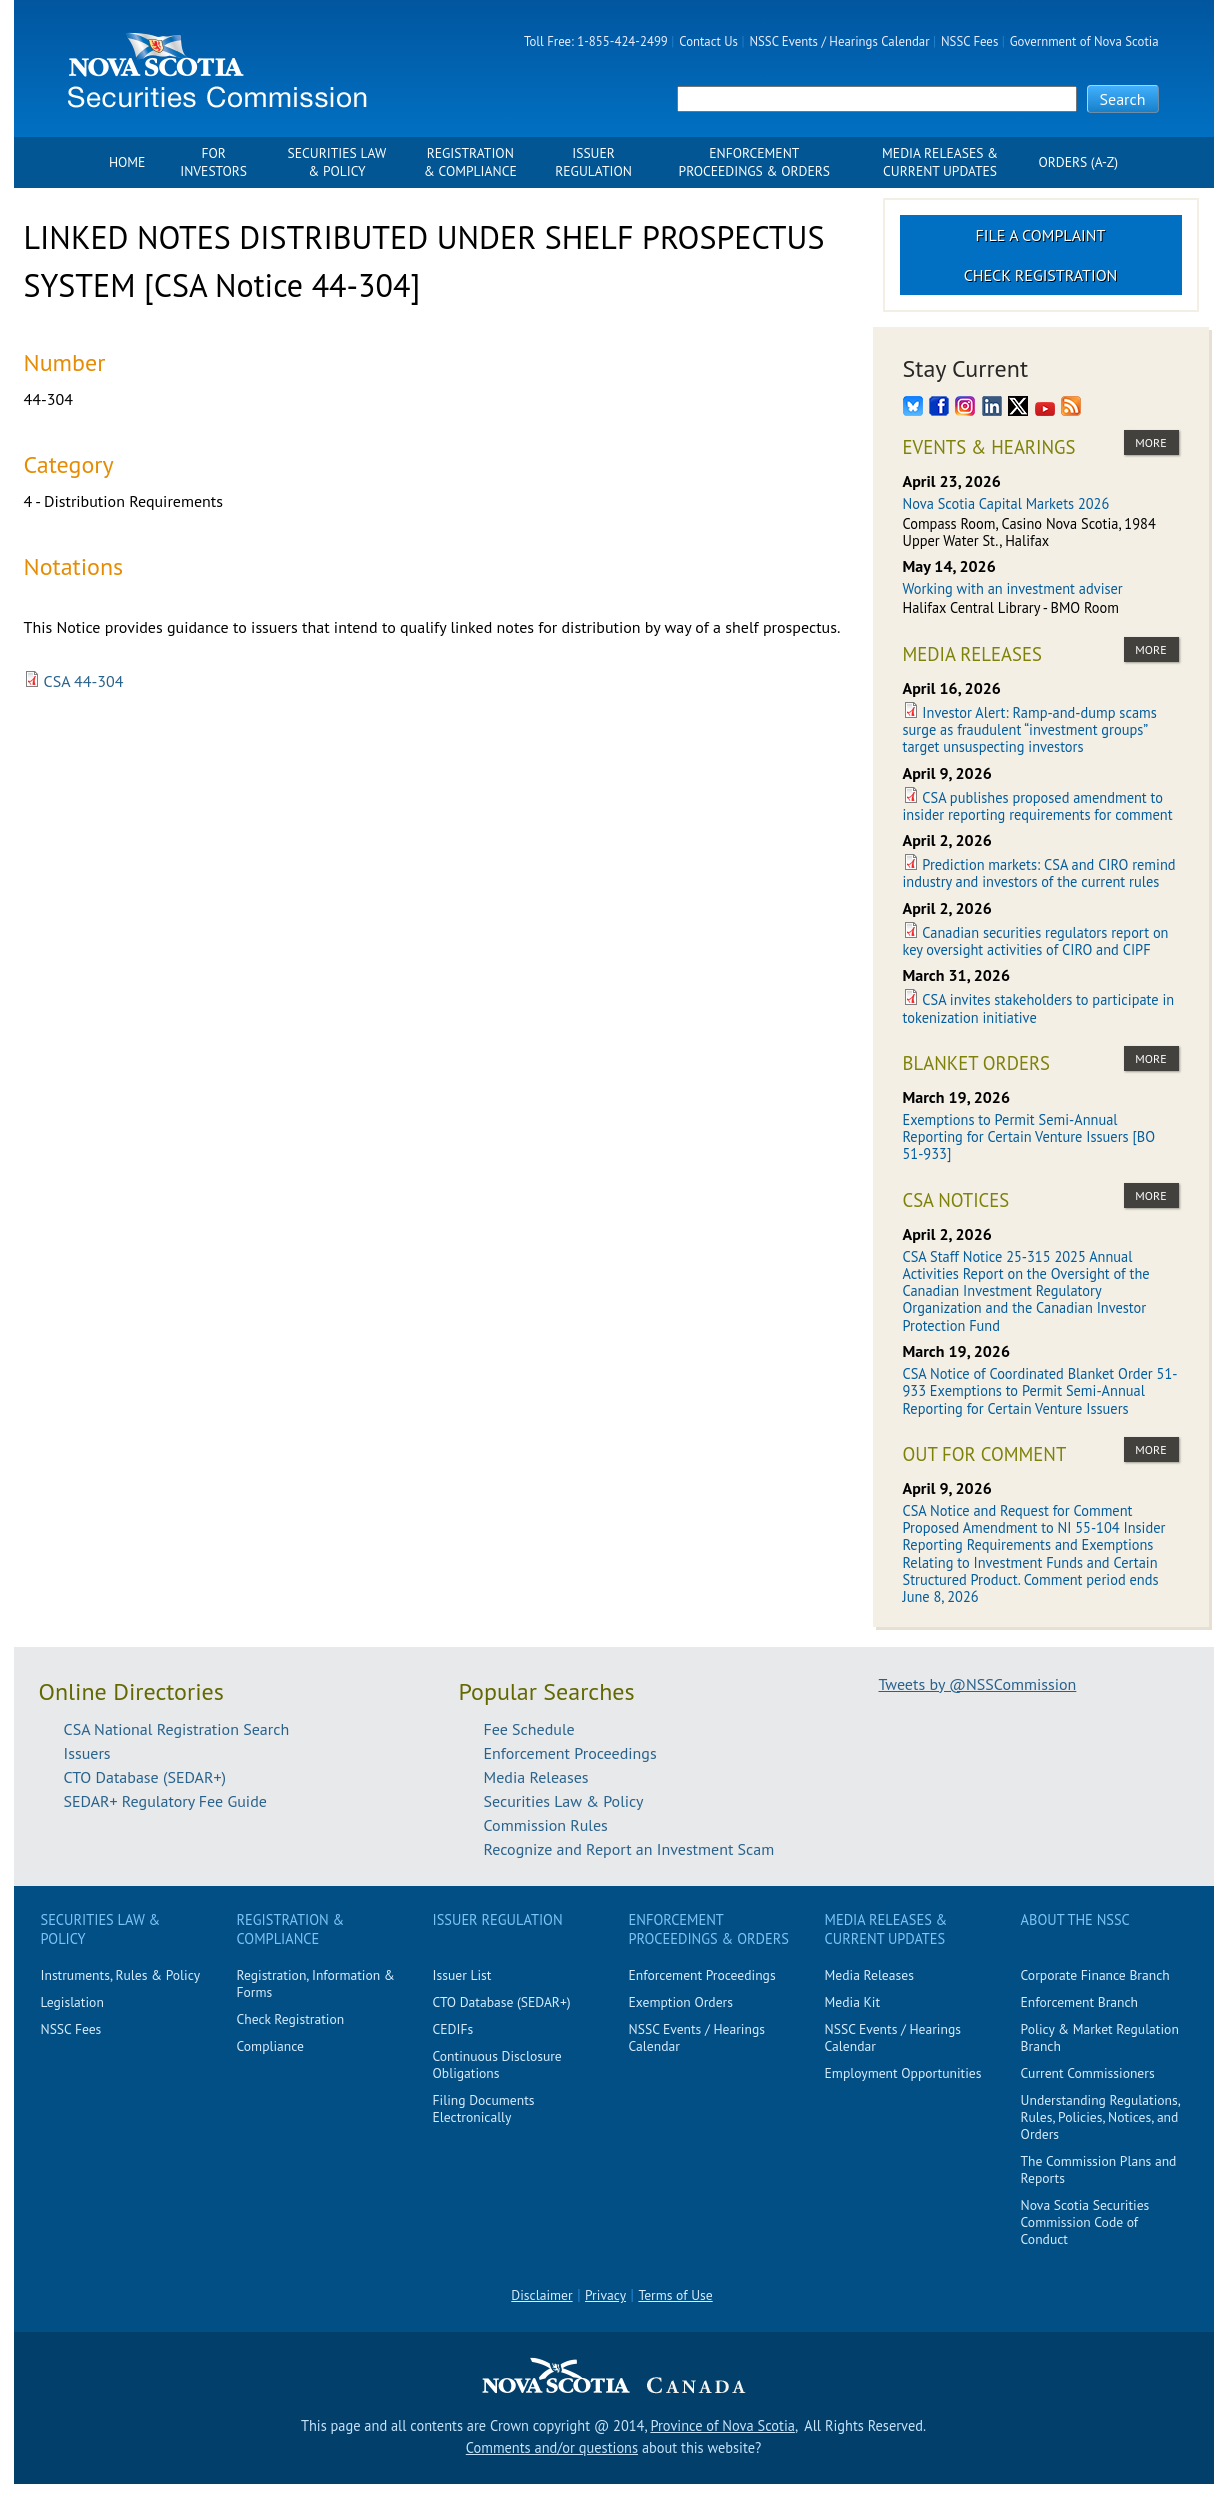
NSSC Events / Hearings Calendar (839, 41)
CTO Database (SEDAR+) (145, 1777)
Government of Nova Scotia (1084, 41)
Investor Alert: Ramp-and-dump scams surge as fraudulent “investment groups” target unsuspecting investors (1030, 730)
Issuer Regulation (593, 162)
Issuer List (462, 1975)
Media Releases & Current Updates (940, 162)
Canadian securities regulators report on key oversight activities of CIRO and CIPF (1036, 941)
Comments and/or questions (552, 2447)
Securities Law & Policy (337, 162)
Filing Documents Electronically (484, 2108)
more (1150, 442)
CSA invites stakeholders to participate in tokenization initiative (1039, 1008)
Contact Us (708, 41)
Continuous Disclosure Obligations (497, 2064)
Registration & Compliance (470, 162)
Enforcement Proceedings (570, 1753)
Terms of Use (675, 2295)
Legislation (72, 2002)
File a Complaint (1041, 235)
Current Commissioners (1088, 2073)
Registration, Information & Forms (316, 1983)
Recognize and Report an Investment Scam (629, 1849)
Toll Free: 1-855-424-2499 (596, 41)
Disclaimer (541, 2295)
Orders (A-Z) (1078, 162)
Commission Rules (546, 1825)
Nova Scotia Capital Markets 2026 (1006, 503)
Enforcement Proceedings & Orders (754, 162)
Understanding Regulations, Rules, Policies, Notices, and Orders (1100, 2117)
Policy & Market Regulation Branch (1100, 2037)
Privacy (605, 2295)
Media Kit (853, 2002)
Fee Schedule (529, 1729)
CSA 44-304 (84, 681)
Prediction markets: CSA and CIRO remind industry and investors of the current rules (1039, 873)
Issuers (87, 1753)
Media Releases (536, 1777)
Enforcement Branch (1079, 2002)
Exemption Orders (681, 2002)
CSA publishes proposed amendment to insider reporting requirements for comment (1038, 806)
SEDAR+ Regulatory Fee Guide (165, 1801)
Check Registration (1041, 275)
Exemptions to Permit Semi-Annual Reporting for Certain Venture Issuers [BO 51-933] (1029, 1137)
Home (127, 162)
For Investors (213, 162)
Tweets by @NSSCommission (978, 1684)
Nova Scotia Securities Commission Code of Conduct (1085, 2222)
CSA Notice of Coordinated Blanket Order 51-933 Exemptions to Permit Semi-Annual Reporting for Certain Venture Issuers (1040, 1391)
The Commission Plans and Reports (1099, 2169)
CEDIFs (453, 2029)
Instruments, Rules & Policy (121, 1975)
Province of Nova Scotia (722, 2425)
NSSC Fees (969, 41)
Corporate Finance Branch (1095, 1975)
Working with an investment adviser (1013, 588)
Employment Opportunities (903, 2073)
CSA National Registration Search (177, 1729)
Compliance (270, 2046)
